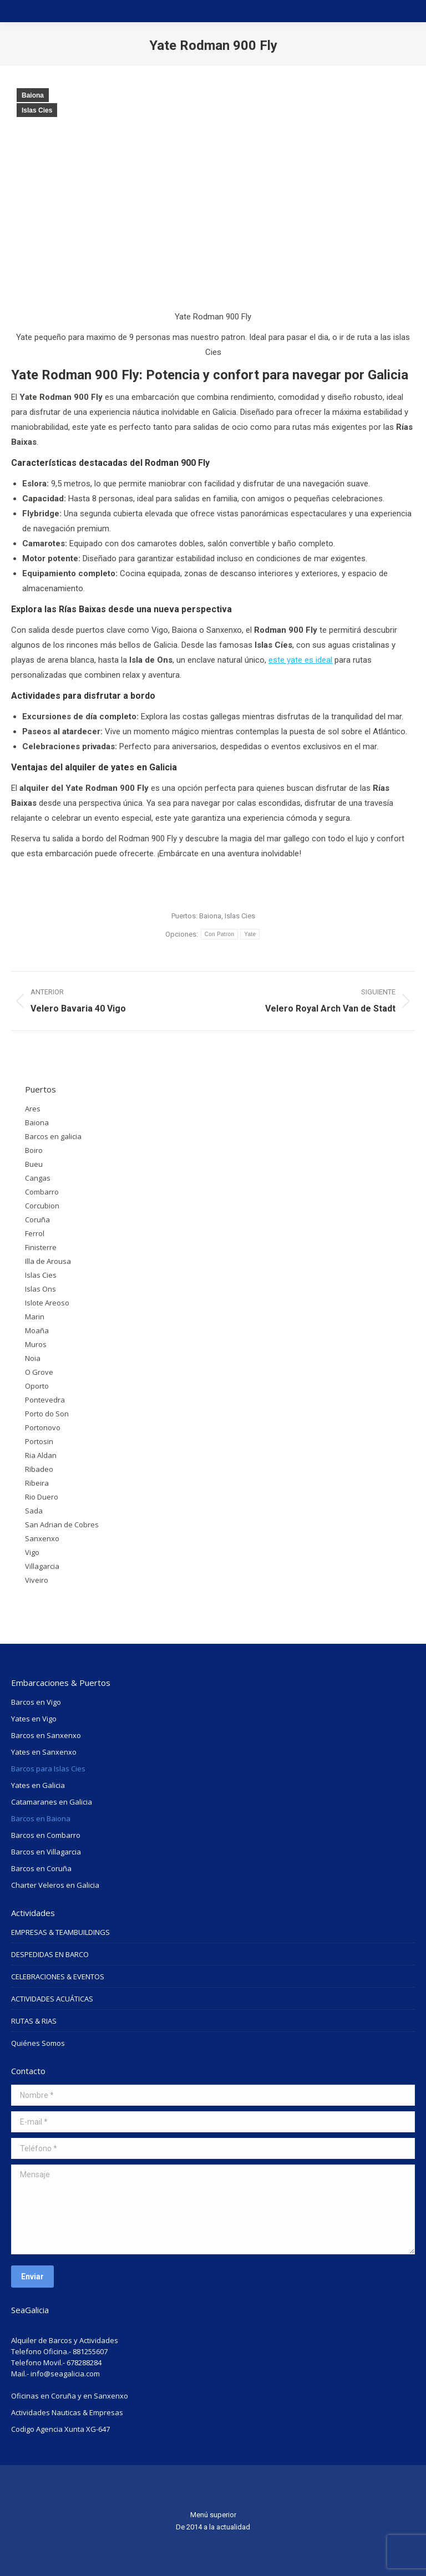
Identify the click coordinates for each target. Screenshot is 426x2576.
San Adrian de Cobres (62, 1525)
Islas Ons (40, 1289)
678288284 (84, 2362)
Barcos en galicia (53, 1136)
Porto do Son (47, 1414)
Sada (34, 1511)
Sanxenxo (42, 1538)
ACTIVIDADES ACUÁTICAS (52, 1999)
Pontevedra (45, 1400)
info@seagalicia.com (65, 2374)
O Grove (39, 1372)
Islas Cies (37, 110)
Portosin (39, 1441)
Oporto (37, 1386)
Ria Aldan (41, 1455)
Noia (32, 1358)
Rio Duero (41, 1497)
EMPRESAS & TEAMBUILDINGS (60, 1932)
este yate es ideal (300, 660)
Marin (34, 1317)
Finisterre (41, 1247)
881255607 (90, 2351)
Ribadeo (39, 1469)
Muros (36, 1344)
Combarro (42, 1192)
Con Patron (220, 934)
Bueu (34, 1164)
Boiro (34, 1150)
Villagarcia (42, 1566)
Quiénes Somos (38, 2043)
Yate (250, 934)
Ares (32, 1109)
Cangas (37, 1178)
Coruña (37, 1220)
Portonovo (42, 1427)
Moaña (37, 1330)
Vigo (32, 1552)
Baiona (33, 95)
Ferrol (34, 1233)
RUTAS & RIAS (34, 2021)
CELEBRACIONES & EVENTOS (57, 1976)
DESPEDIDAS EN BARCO (50, 1954)
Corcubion (42, 1206)
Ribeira (37, 1483)
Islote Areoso (47, 1303)
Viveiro (36, 1580)
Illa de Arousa (48, 1261)
